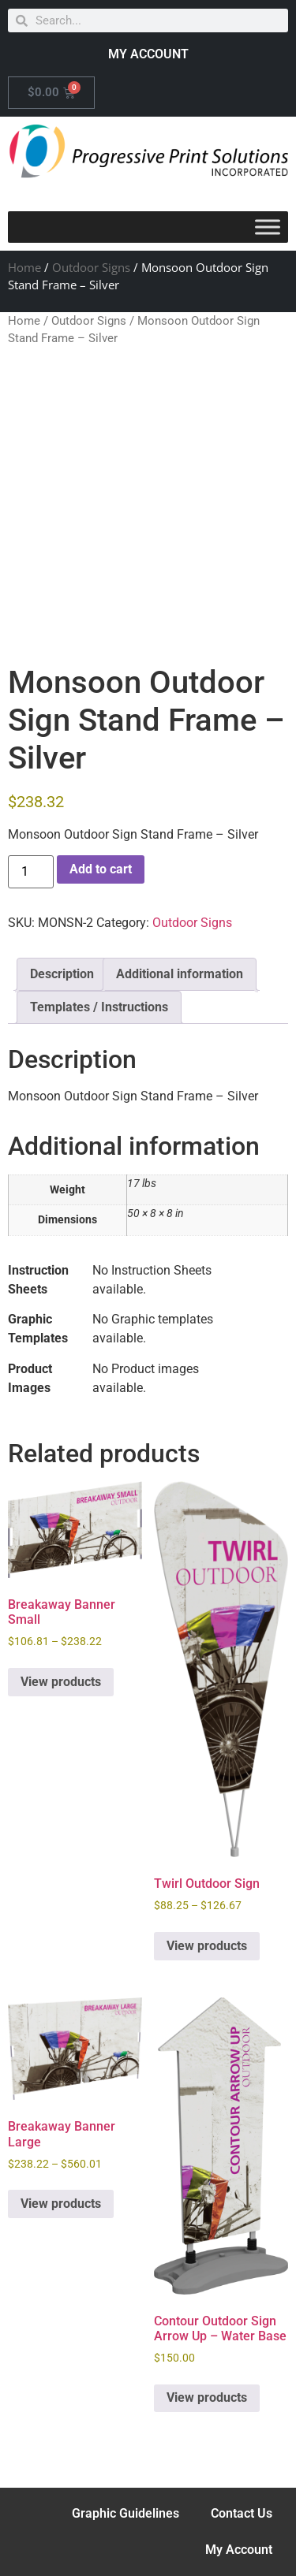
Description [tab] (62, 973)
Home (24, 267)
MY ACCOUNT (148, 54)
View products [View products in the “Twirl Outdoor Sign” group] (207, 1945)
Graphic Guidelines (125, 2513)
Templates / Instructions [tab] (99, 1007)
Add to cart (100, 869)
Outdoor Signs (91, 267)
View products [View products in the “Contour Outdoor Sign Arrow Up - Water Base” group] (207, 2397)
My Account (238, 2549)
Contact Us (241, 2513)
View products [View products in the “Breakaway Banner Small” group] (61, 1681)
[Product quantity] (31, 871)
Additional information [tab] (179, 973)
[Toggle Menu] (267, 226)
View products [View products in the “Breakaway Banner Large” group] (61, 2203)
